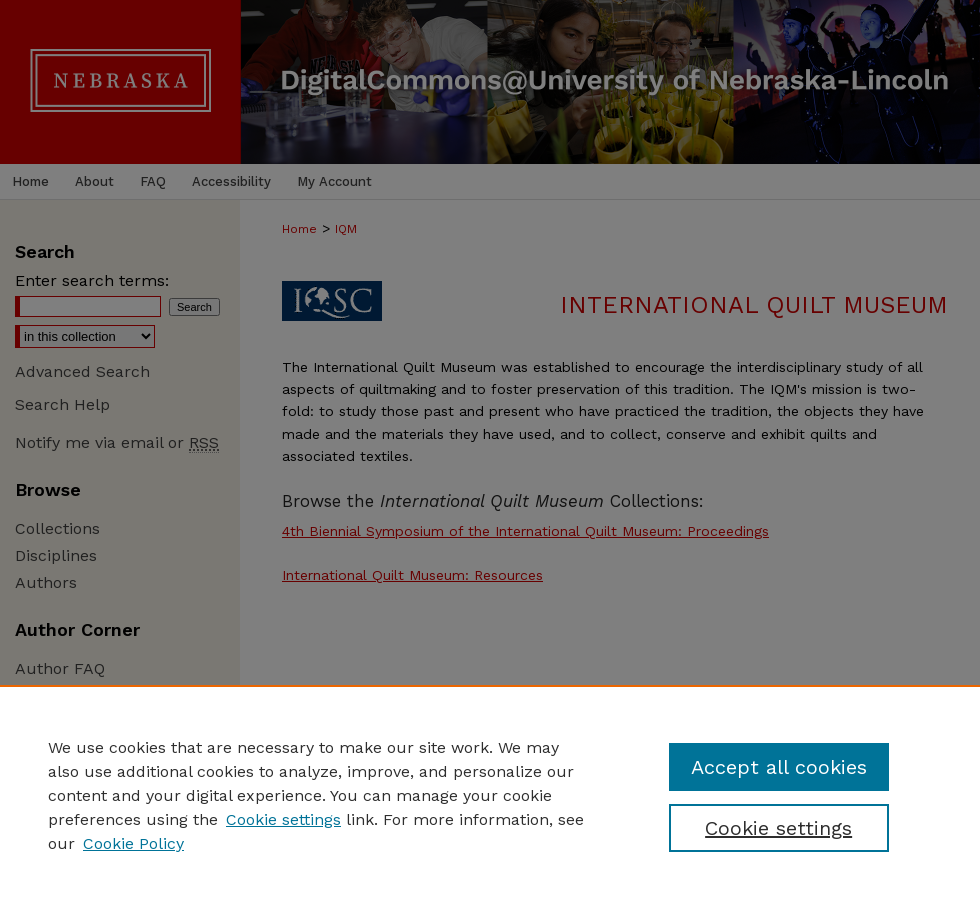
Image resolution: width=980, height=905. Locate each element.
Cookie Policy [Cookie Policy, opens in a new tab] (133, 843)
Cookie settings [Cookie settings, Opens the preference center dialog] (778, 828)
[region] (490, 795)
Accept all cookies (779, 767)
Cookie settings (283, 819)
